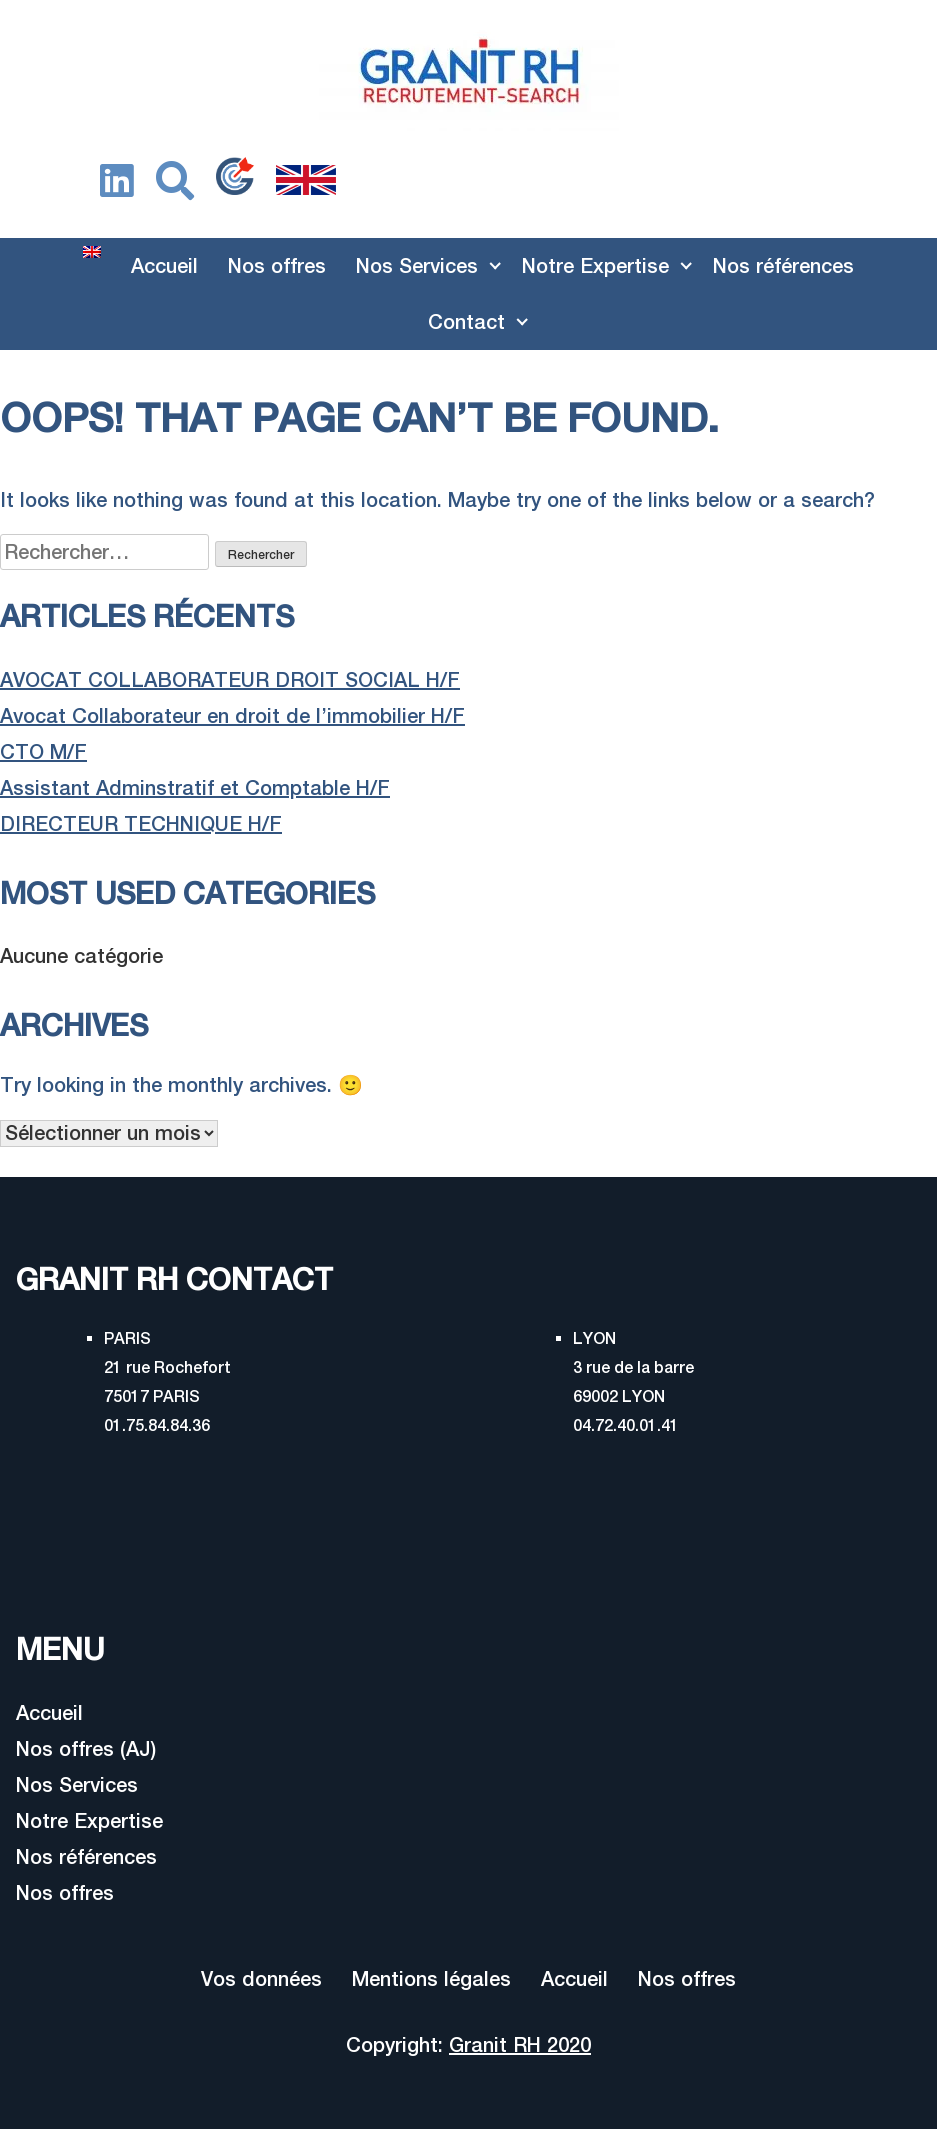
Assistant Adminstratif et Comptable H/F (195, 787)
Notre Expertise (595, 265)
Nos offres (277, 265)
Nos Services (417, 265)
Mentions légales (431, 1978)
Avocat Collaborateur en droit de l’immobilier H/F (232, 715)
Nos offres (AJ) (86, 1748)
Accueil (164, 265)
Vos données (261, 1978)
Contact (466, 321)
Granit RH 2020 (520, 2044)
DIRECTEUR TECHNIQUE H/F (141, 823)
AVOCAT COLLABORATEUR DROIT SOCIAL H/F (230, 679)
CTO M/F (43, 751)
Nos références (783, 265)
